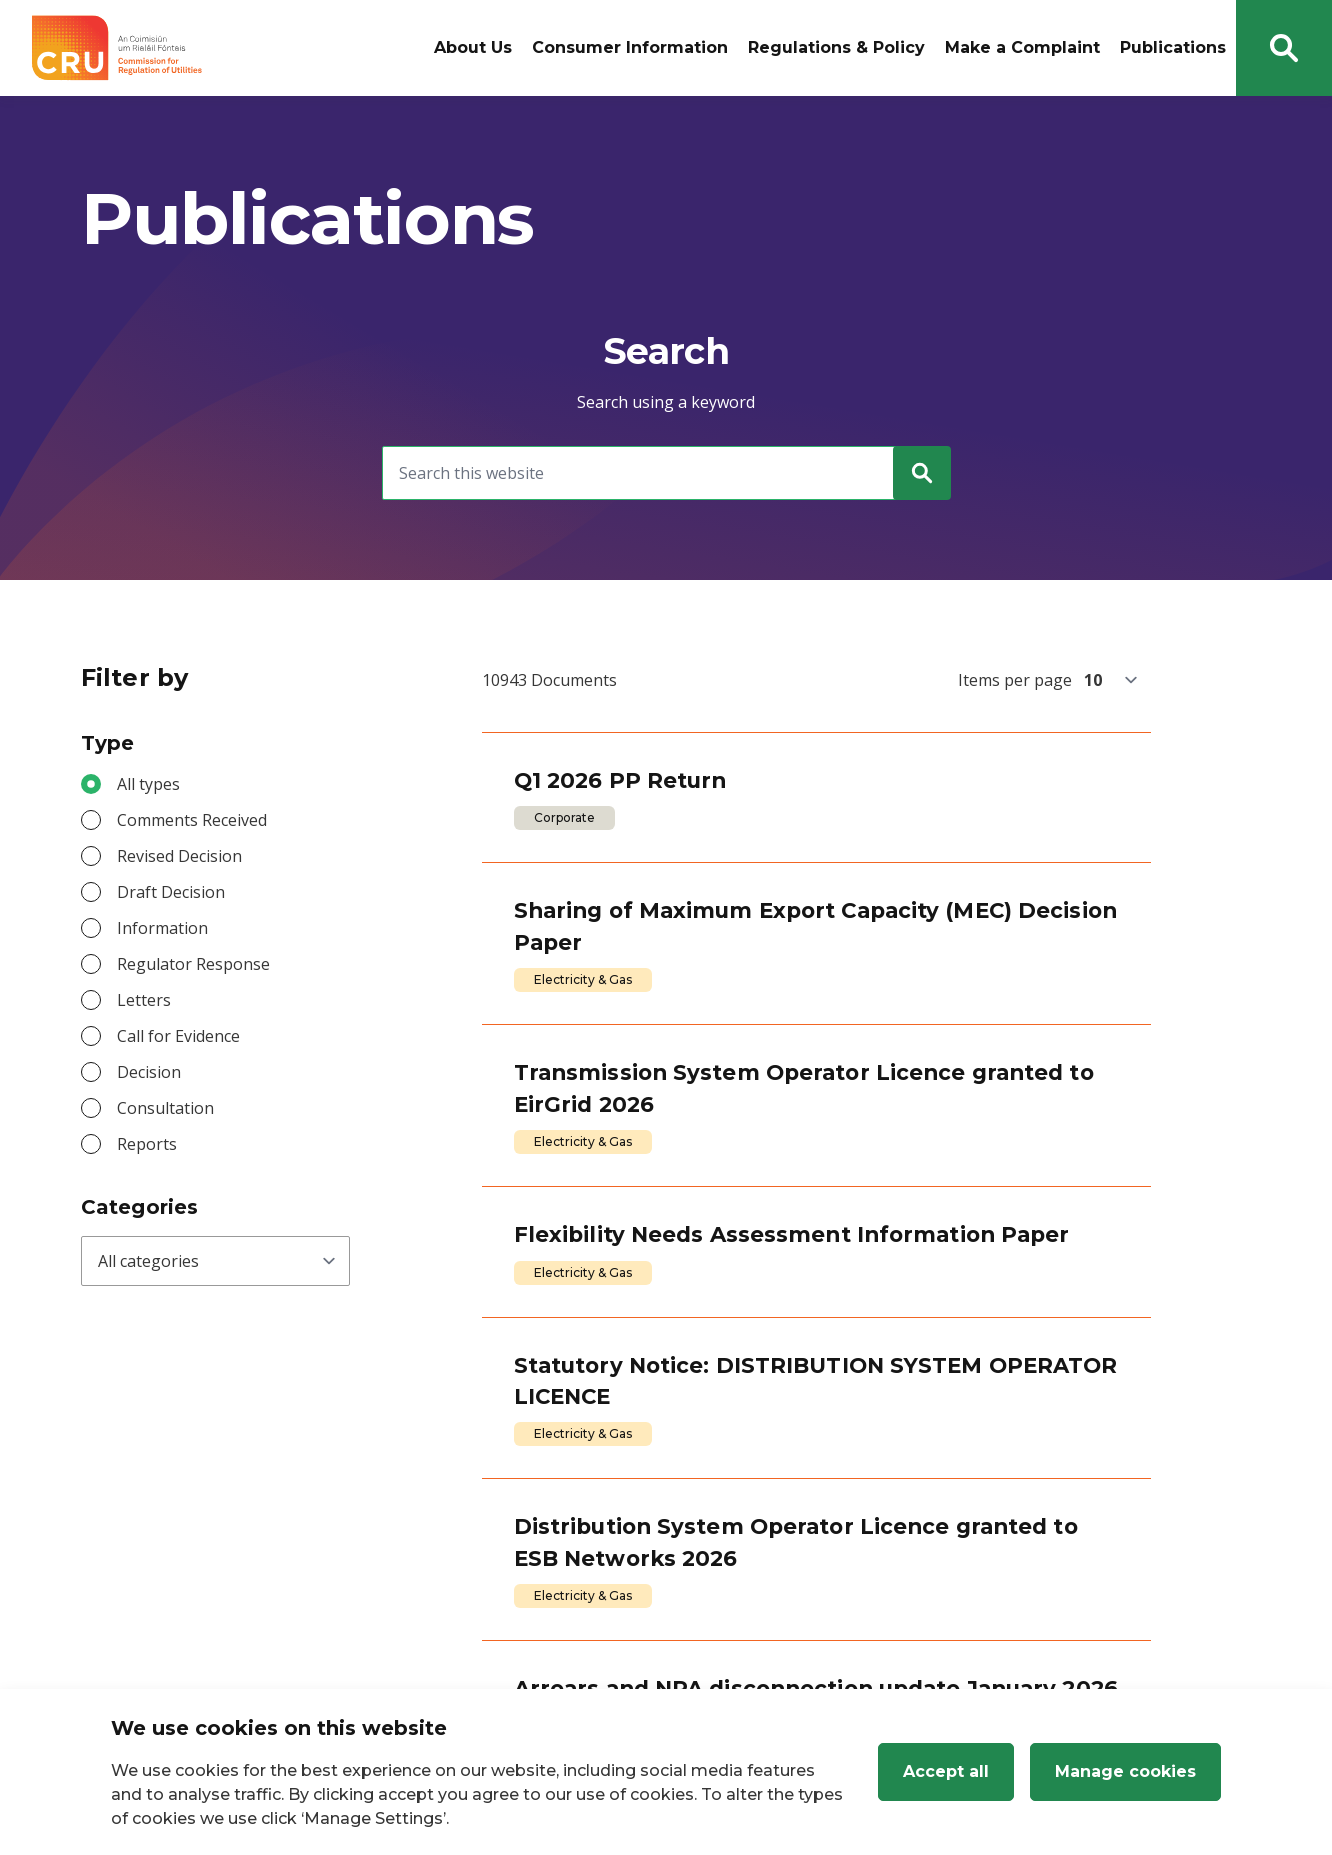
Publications (1173, 47)
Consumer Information (630, 47)
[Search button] (1284, 48)
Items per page (1015, 680)
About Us (473, 47)
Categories (139, 1207)
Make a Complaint (1022, 47)
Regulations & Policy (836, 47)
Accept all (946, 1771)
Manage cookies (1125, 1771)
